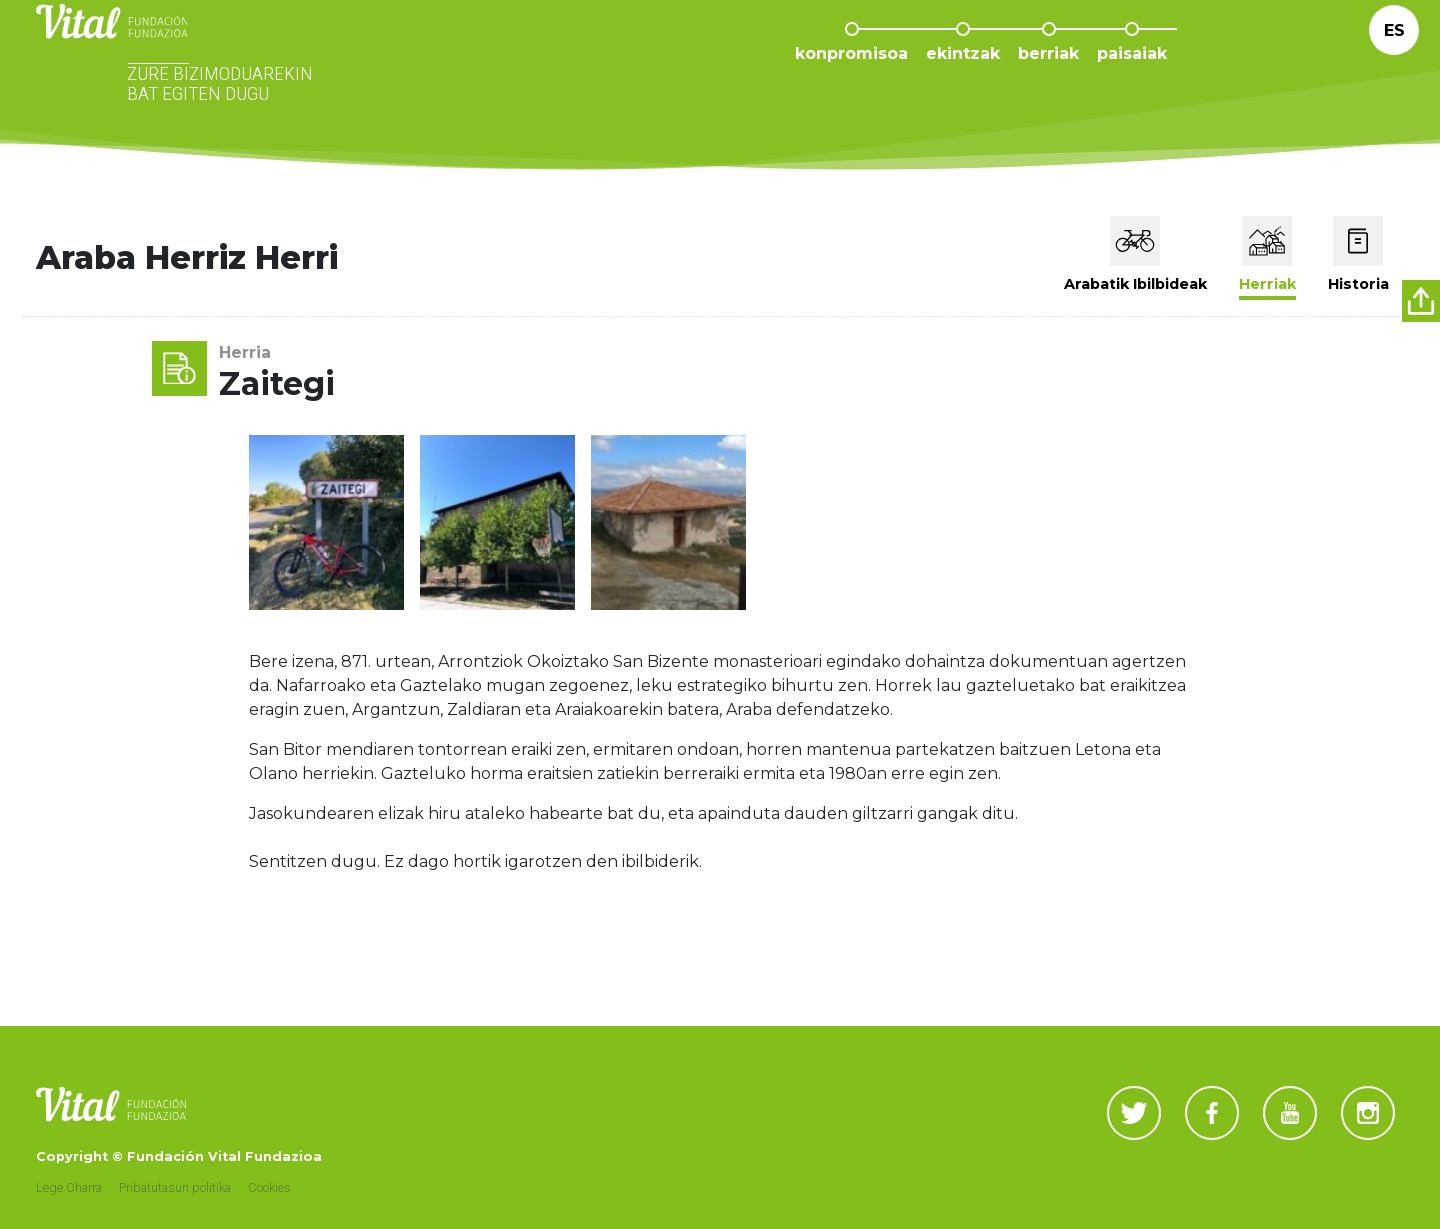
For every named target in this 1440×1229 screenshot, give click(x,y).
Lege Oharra (69, 1187)
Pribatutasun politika (175, 1187)
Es (1394, 59)
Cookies (269, 1187)
